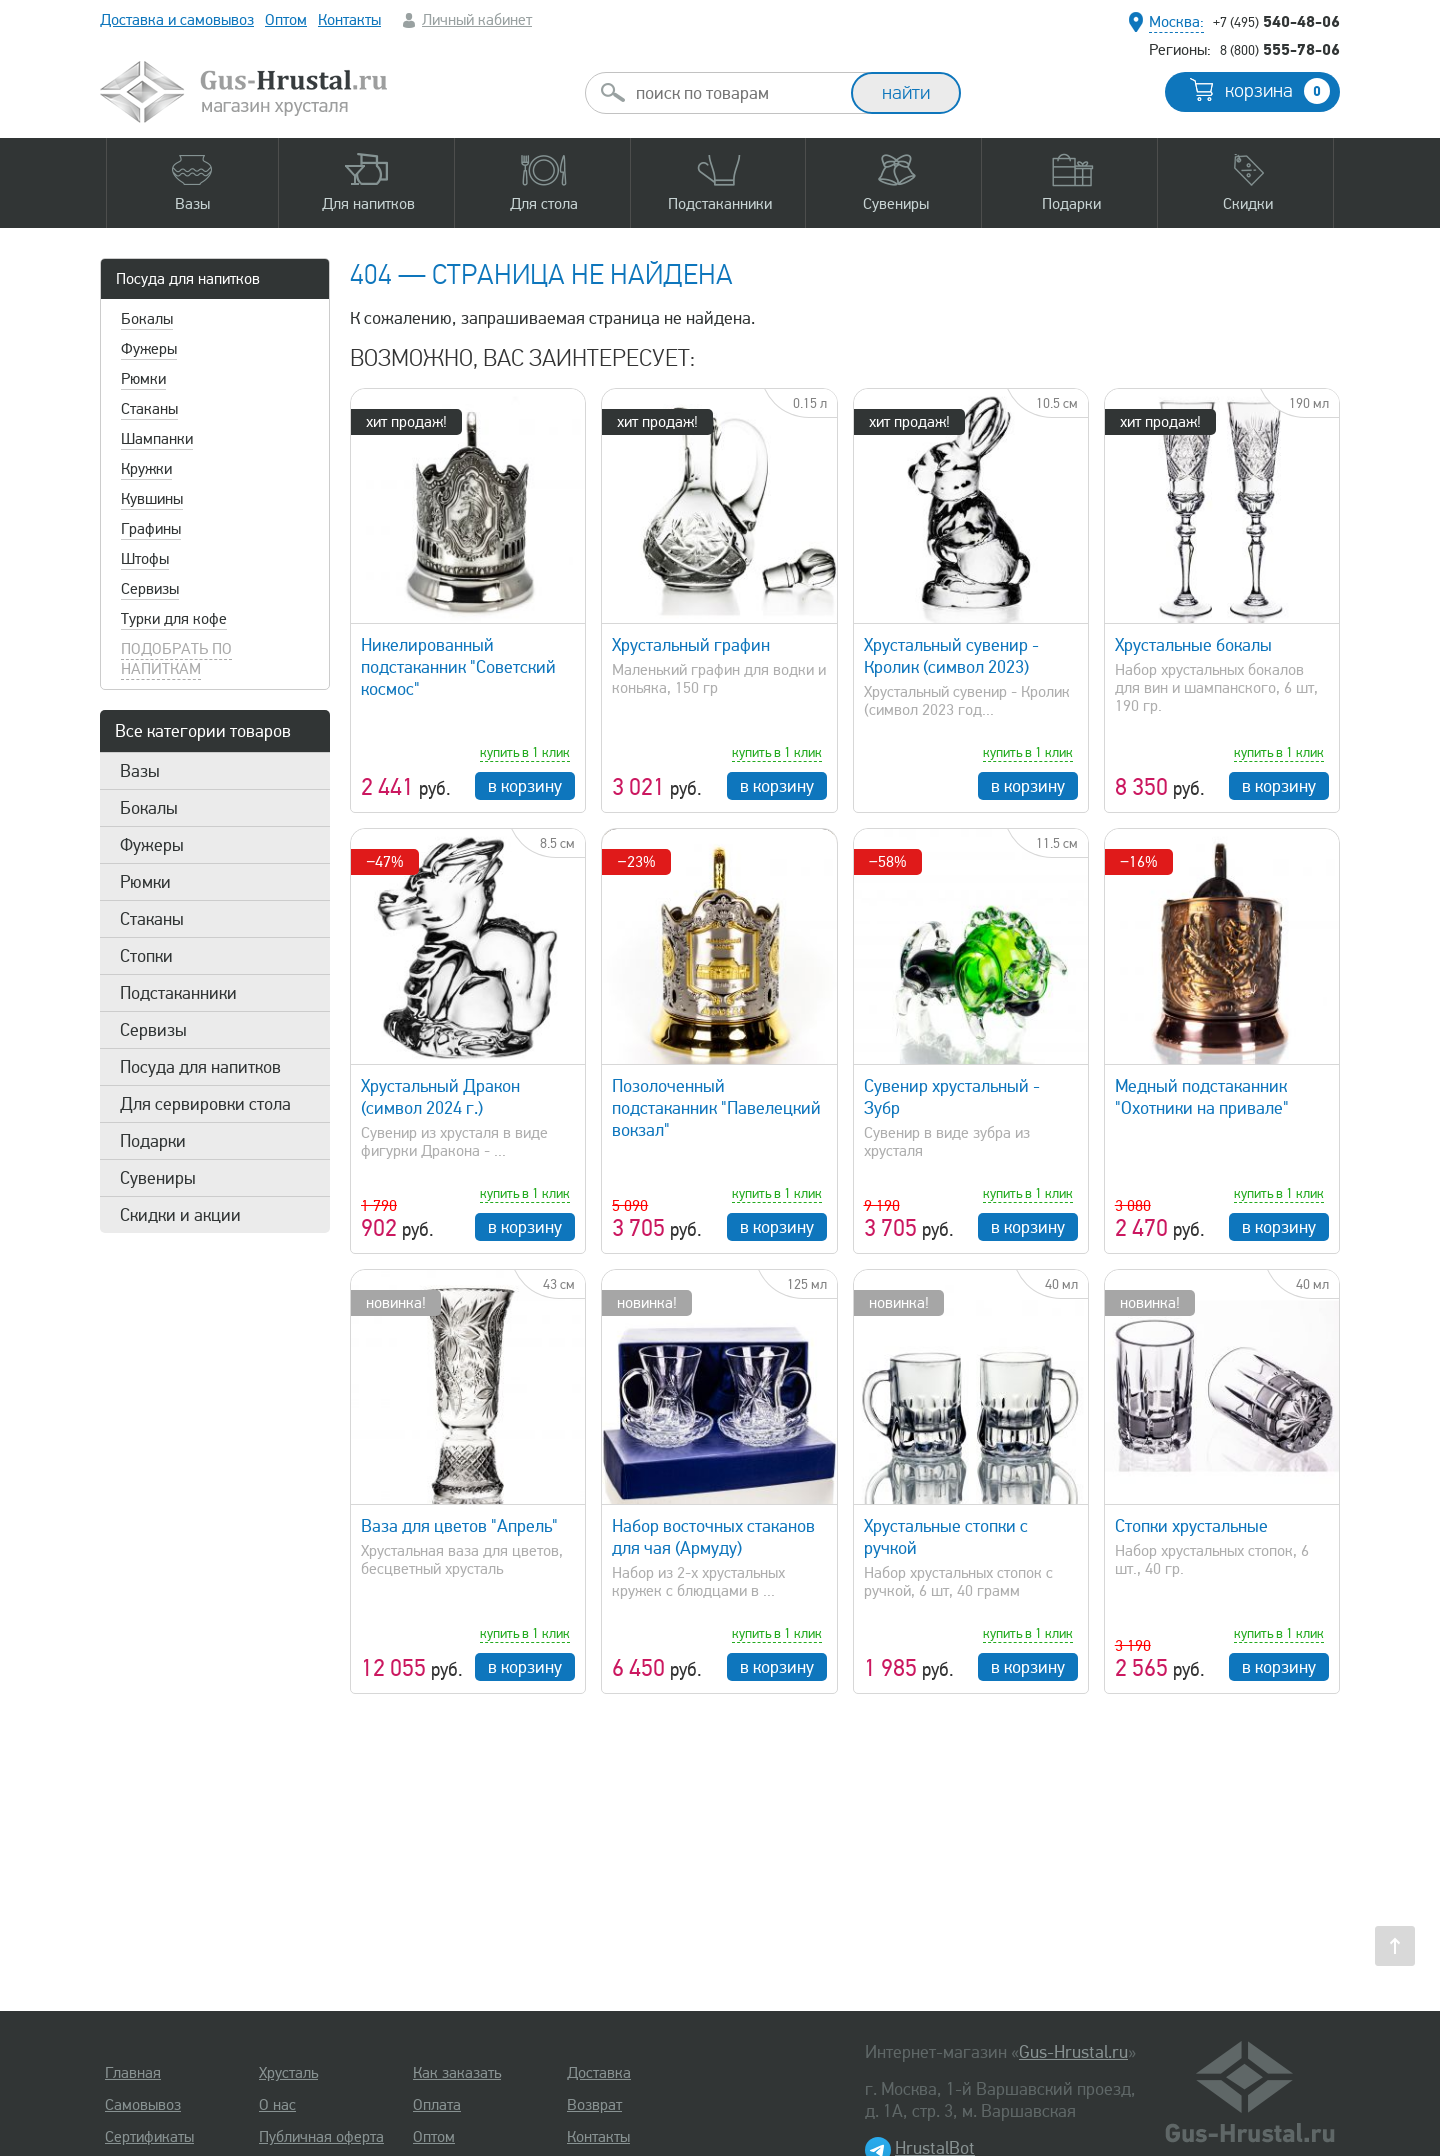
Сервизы (150, 589)
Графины (151, 529)
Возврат (594, 2105)
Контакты (349, 20)
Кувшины (152, 499)
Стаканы (149, 409)
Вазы (140, 771)
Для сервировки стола (205, 1104)
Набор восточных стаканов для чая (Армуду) (713, 1537)
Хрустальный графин (691, 645)
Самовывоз (143, 2105)
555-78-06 (1280, 49)
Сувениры (158, 1178)
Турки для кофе (174, 619)
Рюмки (143, 379)
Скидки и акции (180, 1215)
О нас (277, 2105)
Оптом (286, 20)
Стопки (146, 956)
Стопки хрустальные (1191, 1526)
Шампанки (157, 439)
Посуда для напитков (188, 279)
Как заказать (457, 2073)
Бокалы (147, 319)
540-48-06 (1276, 21)
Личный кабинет (477, 20)
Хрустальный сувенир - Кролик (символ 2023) (951, 656)
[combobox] (736, 93)
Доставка (599, 2073)
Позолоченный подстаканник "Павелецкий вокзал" (716, 1108)
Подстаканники (178, 993)
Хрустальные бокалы (1193, 645)
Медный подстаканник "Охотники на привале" (1202, 1097)
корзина (1277, 91)
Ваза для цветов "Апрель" (459, 1526)
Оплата (437, 2105)
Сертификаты (149, 2137)
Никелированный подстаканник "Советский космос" (458, 667)
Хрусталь (288, 2073)
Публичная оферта (321, 2137)
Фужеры (149, 349)
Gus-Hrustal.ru (1073, 2052)
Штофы (145, 559)
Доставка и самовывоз (177, 20)
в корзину (525, 786)
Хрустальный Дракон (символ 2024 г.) (440, 1097)
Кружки (146, 469)
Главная (133, 2073)
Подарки (153, 1141)
